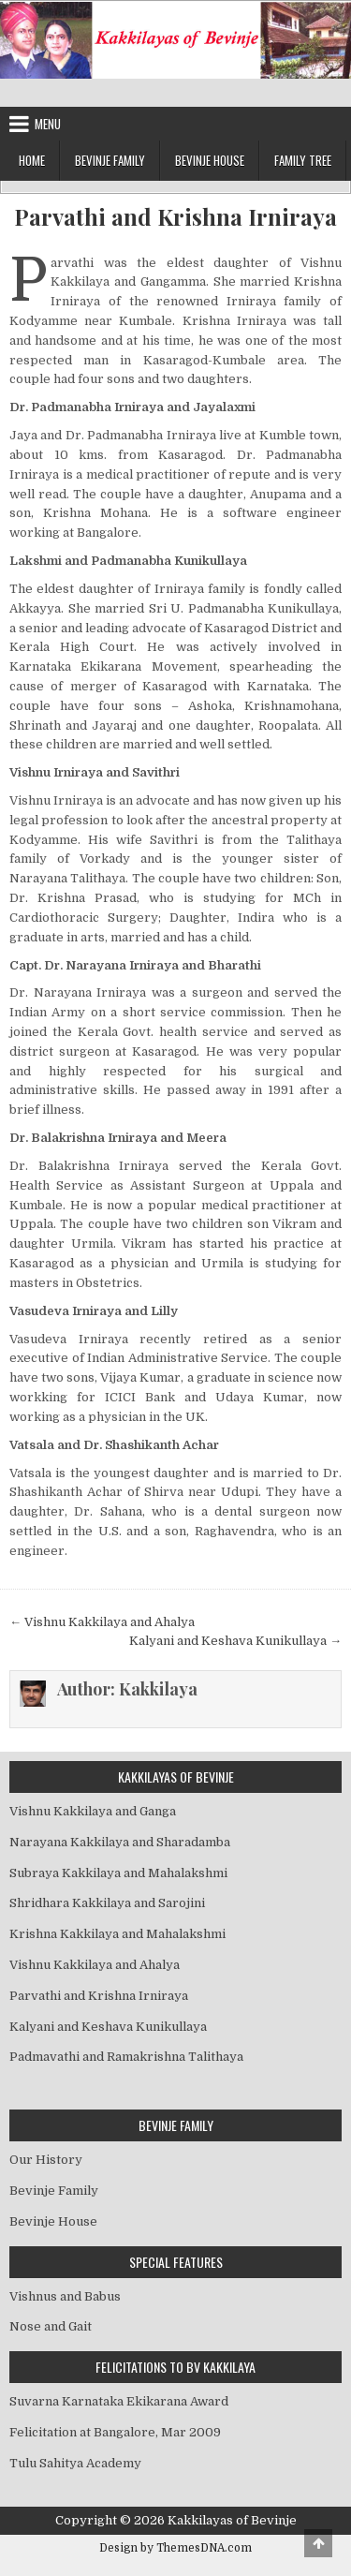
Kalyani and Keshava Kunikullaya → (235, 1641)
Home (32, 160)
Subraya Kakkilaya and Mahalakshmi (118, 1873)
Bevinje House (209, 160)
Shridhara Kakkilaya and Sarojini (107, 1903)
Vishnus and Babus (65, 2296)
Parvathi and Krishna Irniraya (175, 216)
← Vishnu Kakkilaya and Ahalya (102, 1622)
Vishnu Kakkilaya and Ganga (92, 1811)
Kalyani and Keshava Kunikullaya (108, 2027)
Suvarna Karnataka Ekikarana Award (118, 2401)
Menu (48, 123)
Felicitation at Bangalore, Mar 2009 (115, 2432)
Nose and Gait (50, 2326)
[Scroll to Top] (318, 2543)
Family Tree (302, 160)
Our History (45, 2160)
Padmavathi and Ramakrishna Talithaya (126, 2057)
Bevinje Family (110, 160)
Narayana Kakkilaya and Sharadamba (119, 1842)
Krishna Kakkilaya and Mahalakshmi (117, 1934)
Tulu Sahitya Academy (75, 2463)
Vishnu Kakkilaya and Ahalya (94, 1965)
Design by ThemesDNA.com (175, 2547)
